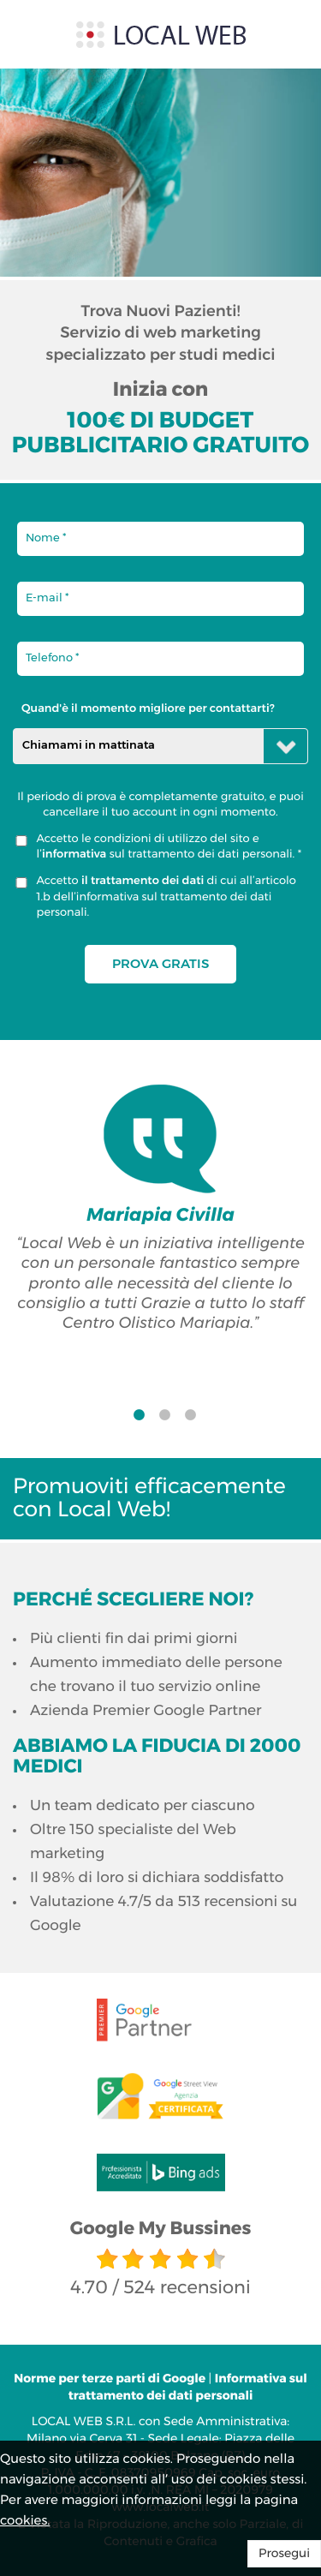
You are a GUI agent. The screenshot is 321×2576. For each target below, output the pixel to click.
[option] (160, 1208)
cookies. (25, 2520)
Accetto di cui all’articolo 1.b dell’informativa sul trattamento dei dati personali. (166, 897)
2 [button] (165, 1419)
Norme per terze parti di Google (111, 2379)
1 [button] (139, 1419)
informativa (74, 854)
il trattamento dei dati (143, 881)
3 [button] (191, 1419)
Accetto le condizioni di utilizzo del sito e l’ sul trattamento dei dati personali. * (169, 847)
